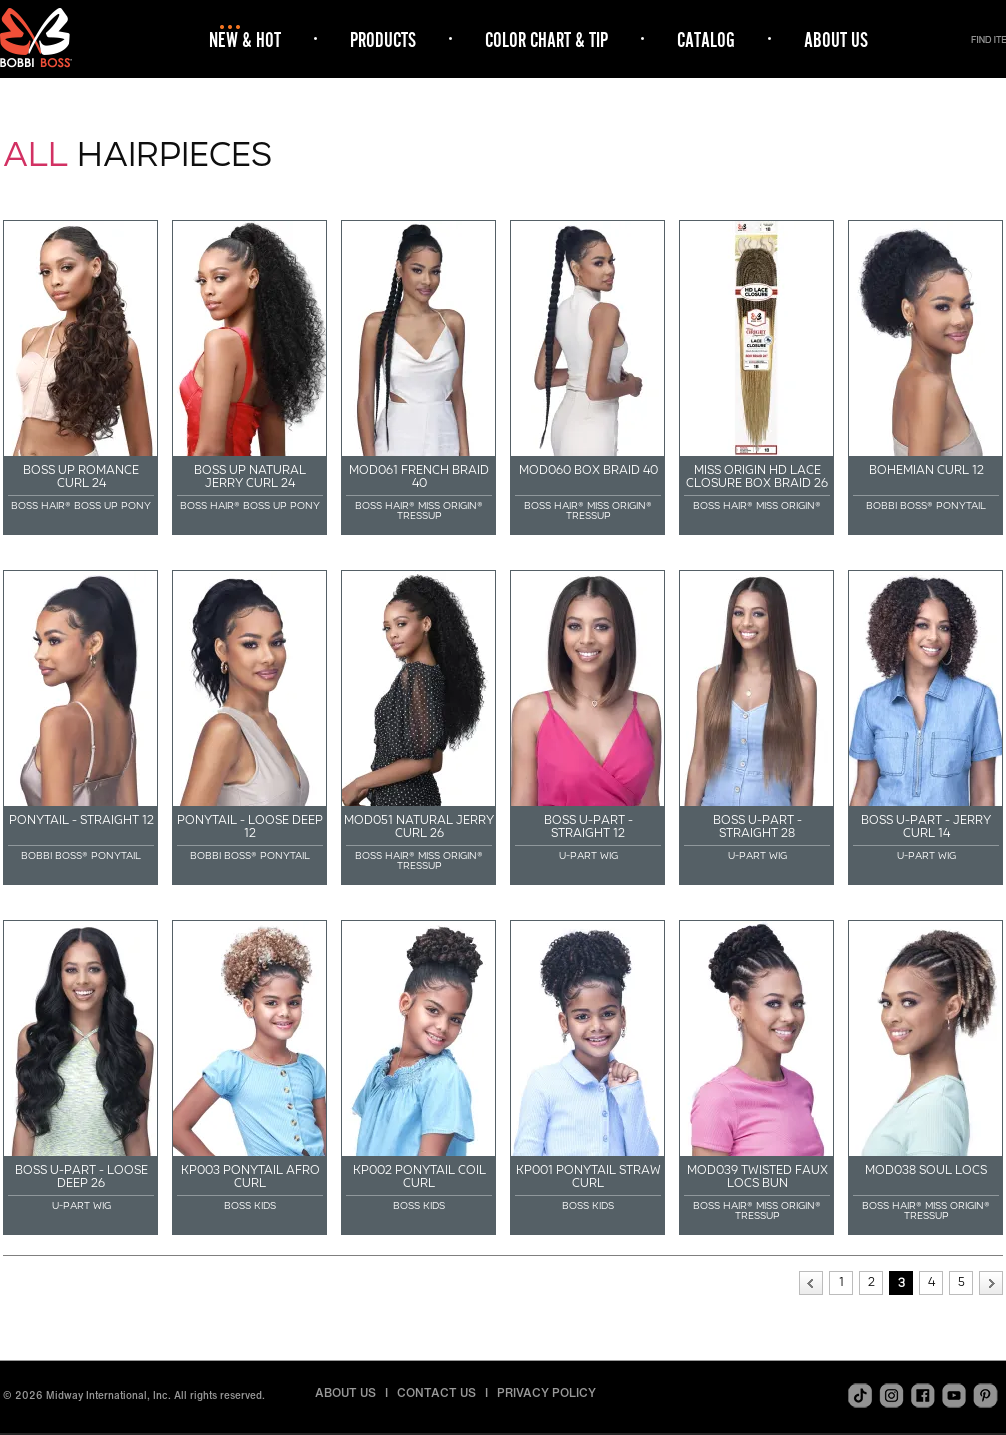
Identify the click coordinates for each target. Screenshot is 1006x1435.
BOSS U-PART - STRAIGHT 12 (588, 826)
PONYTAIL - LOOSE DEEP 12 (250, 826)
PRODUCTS (383, 39)
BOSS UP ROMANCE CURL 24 (81, 476)
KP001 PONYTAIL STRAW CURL (588, 1176)
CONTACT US (436, 1392)
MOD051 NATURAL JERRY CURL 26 (419, 826)
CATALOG (706, 39)
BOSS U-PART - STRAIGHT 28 (757, 826)
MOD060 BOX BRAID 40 (588, 470)
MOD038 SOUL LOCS (926, 1170)
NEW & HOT (245, 39)
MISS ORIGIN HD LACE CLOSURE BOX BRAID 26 (757, 476)
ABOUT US (836, 39)
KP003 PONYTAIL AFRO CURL (250, 1176)
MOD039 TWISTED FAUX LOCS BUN (757, 1176)
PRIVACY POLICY (546, 1392)
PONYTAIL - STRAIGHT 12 (81, 820)
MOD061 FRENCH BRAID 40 (419, 476)
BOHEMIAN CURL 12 (926, 470)
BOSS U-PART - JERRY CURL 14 (926, 826)
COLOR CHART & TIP (546, 39)
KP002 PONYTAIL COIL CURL (419, 1176)
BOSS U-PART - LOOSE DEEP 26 (81, 1176)
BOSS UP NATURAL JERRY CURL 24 (250, 476)
